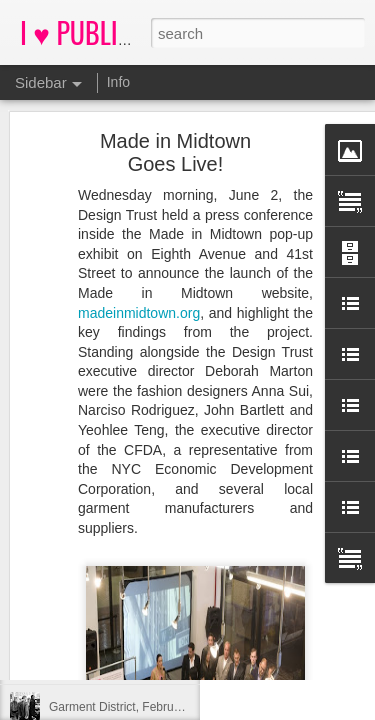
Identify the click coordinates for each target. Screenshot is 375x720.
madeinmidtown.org (139, 238)
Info (118, 82)
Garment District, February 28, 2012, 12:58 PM (173, 707)
